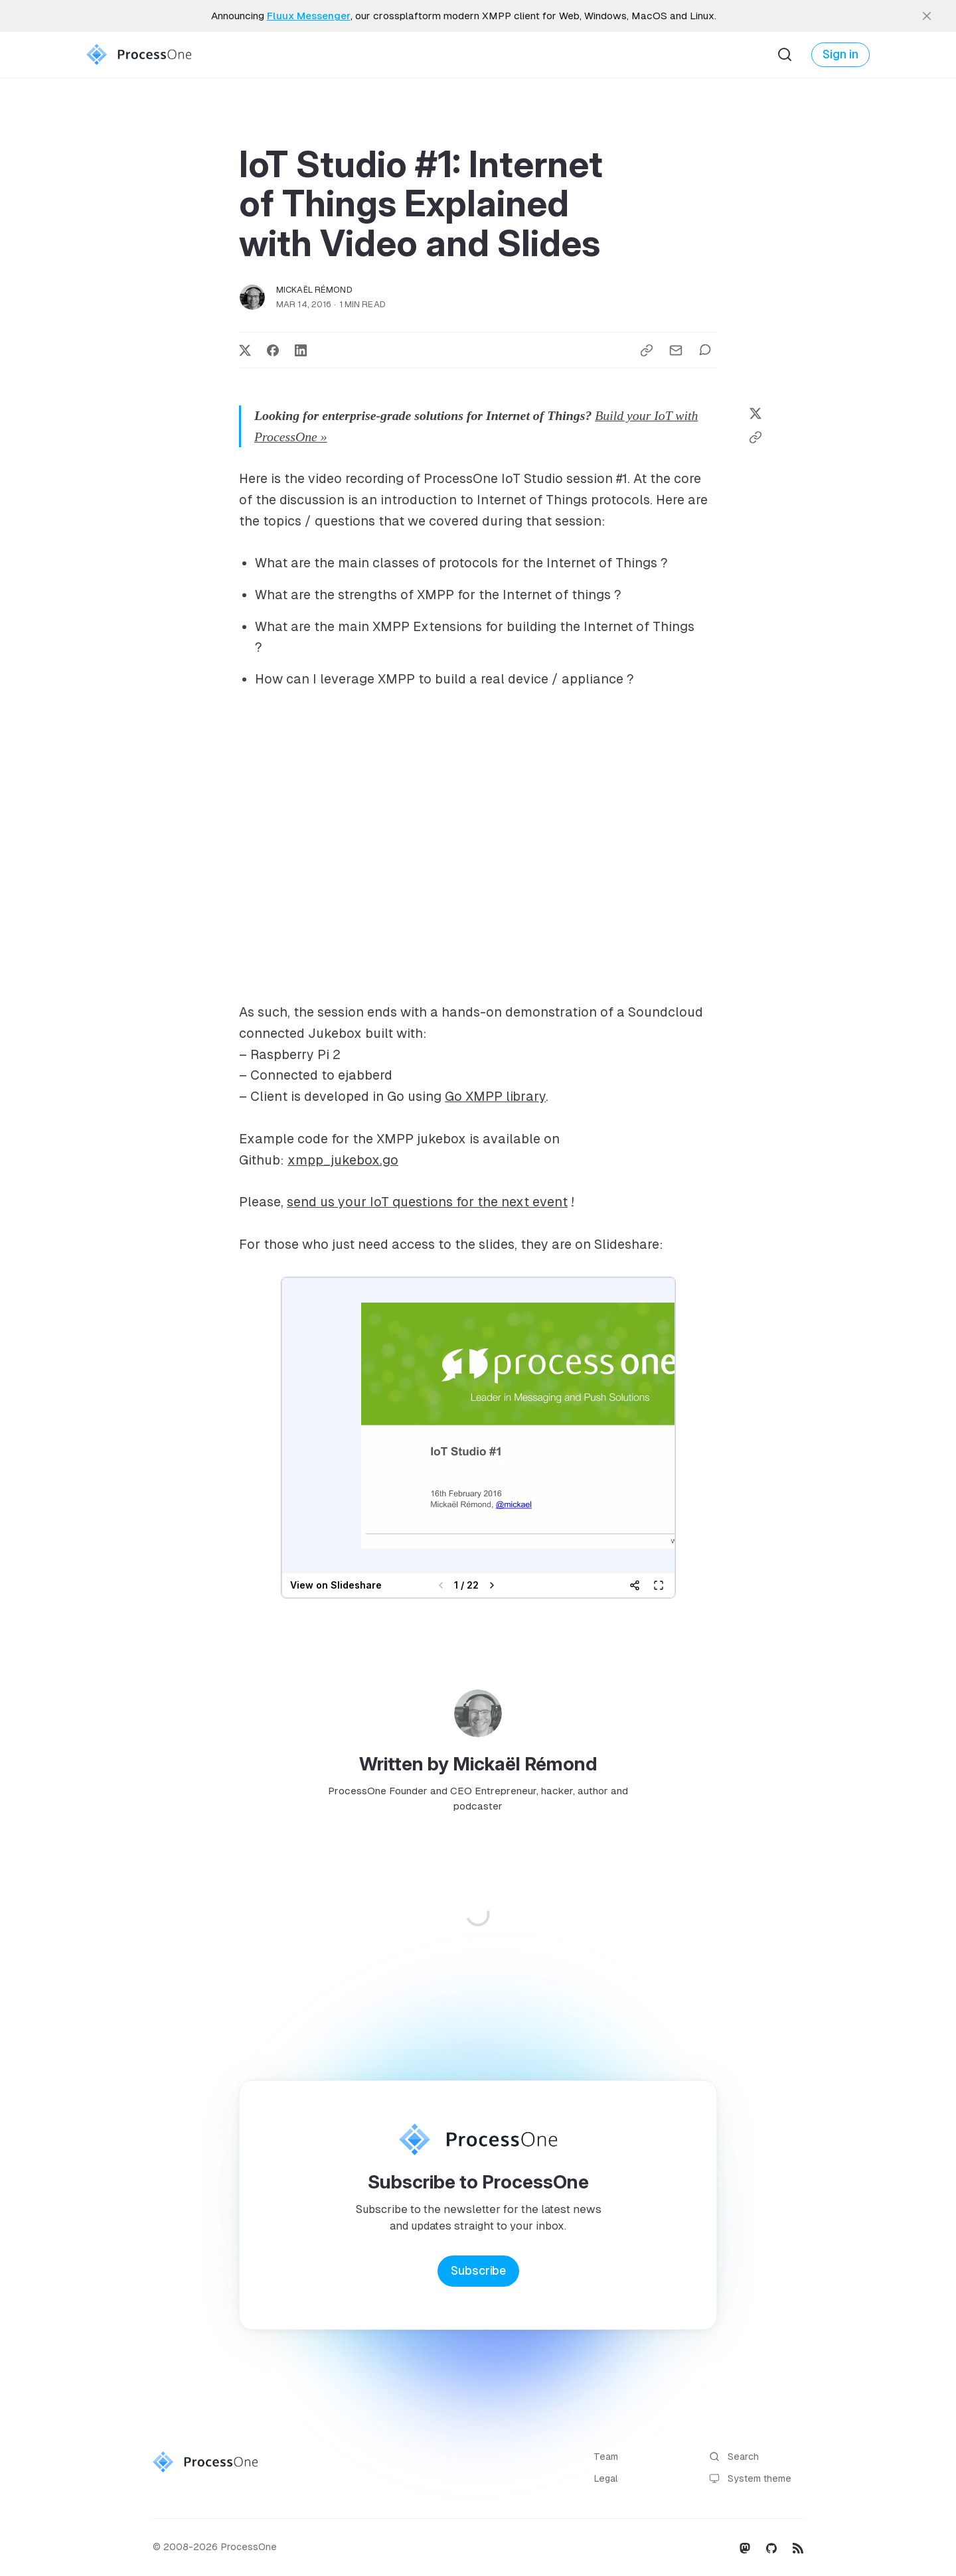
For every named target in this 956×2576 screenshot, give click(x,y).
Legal (606, 2478)
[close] (927, 16)
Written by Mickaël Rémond (478, 1764)
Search (734, 2457)
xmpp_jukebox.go (342, 1160)
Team (606, 2456)
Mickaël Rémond (314, 290)
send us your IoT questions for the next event (427, 1201)
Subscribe (478, 2270)
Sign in (840, 54)
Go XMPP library (495, 1096)
